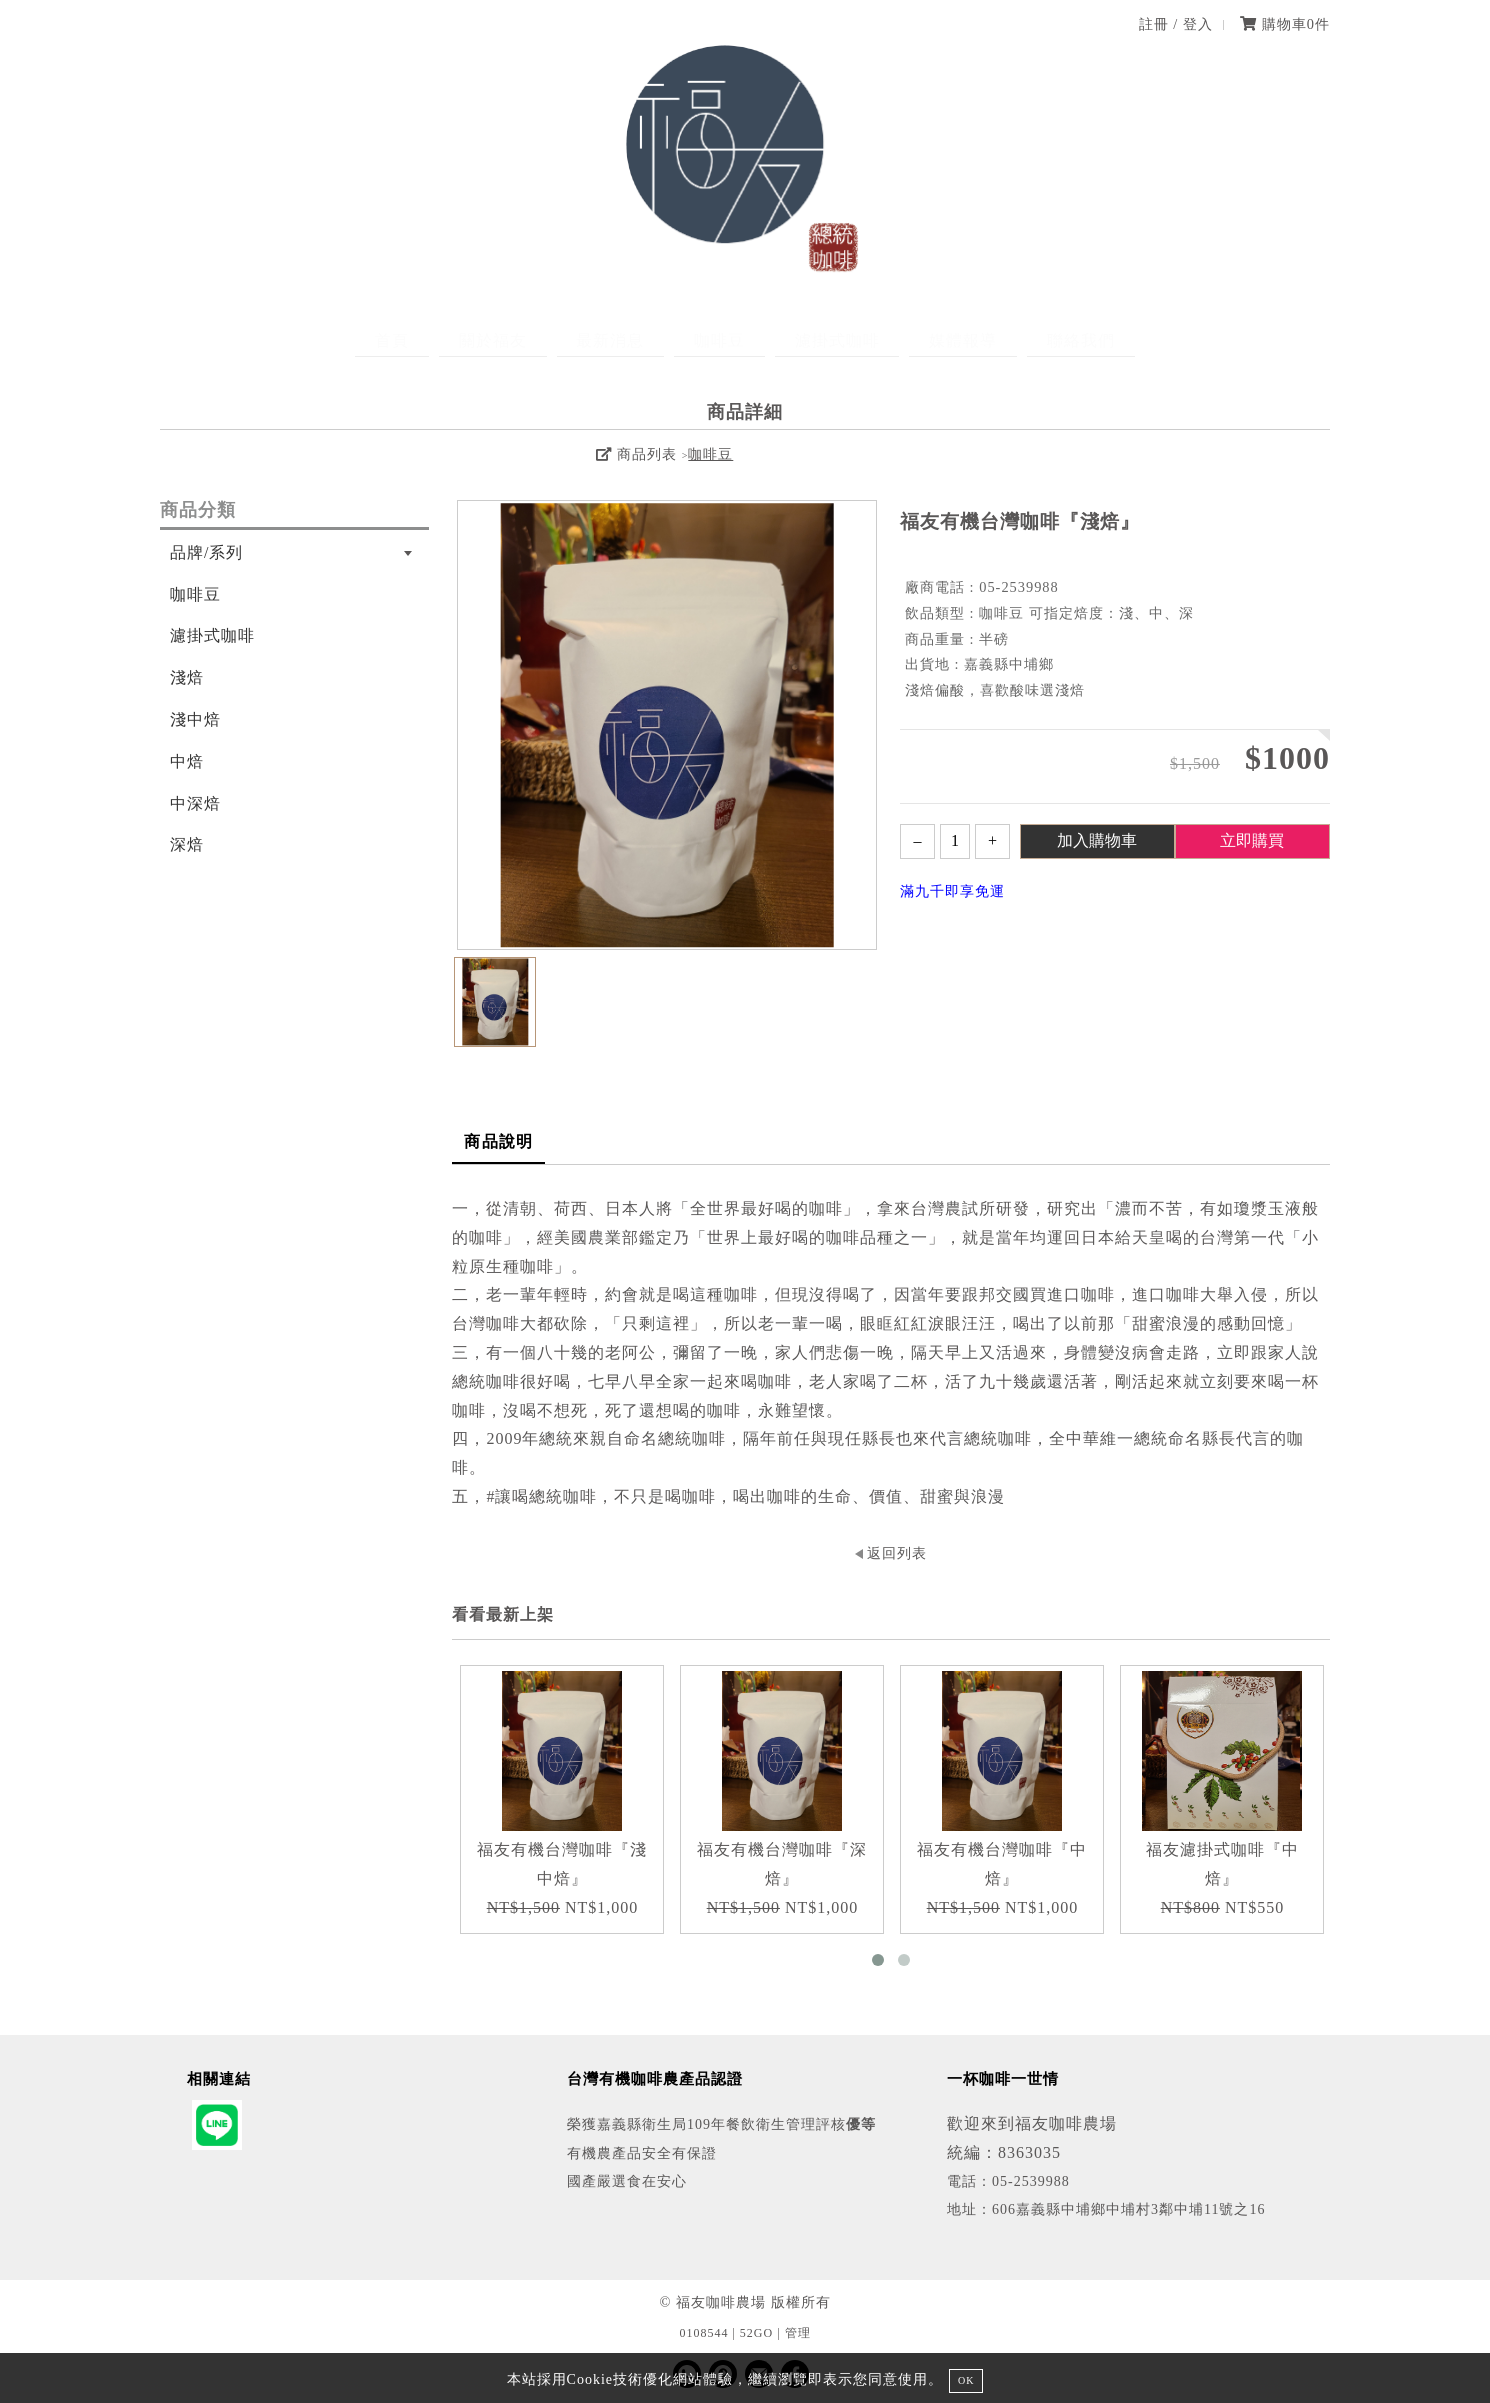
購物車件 (1285, 24)
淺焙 (187, 677)
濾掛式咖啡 (817, 340)
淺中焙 (195, 719)
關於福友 (532, 340)
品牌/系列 (206, 552)
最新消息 (630, 340)
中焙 (187, 761)
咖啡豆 (719, 340)
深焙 (187, 844)
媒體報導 (924, 340)
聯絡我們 (1022, 340)
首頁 (451, 340)
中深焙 (195, 803)
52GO (756, 2333)
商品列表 (636, 454)
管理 (798, 2333)
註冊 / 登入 (1176, 24)
